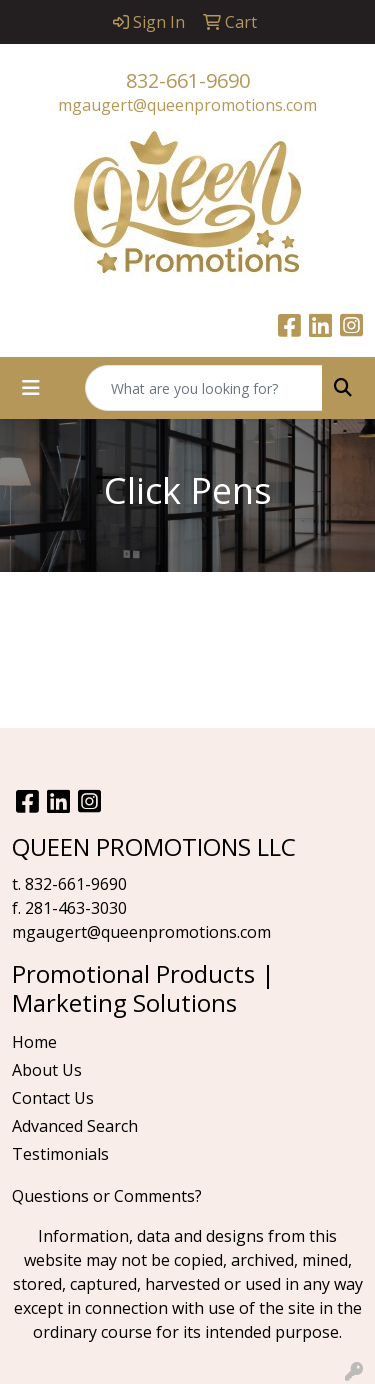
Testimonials (60, 1154)
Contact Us (53, 1098)
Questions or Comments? (107, 1196)
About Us (47, 1070)
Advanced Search (75, 1126)
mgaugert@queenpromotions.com (187, 105)
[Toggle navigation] (31, 388)
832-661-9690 (188, 80)
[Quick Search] (204, 388)
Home (34, 1042)
